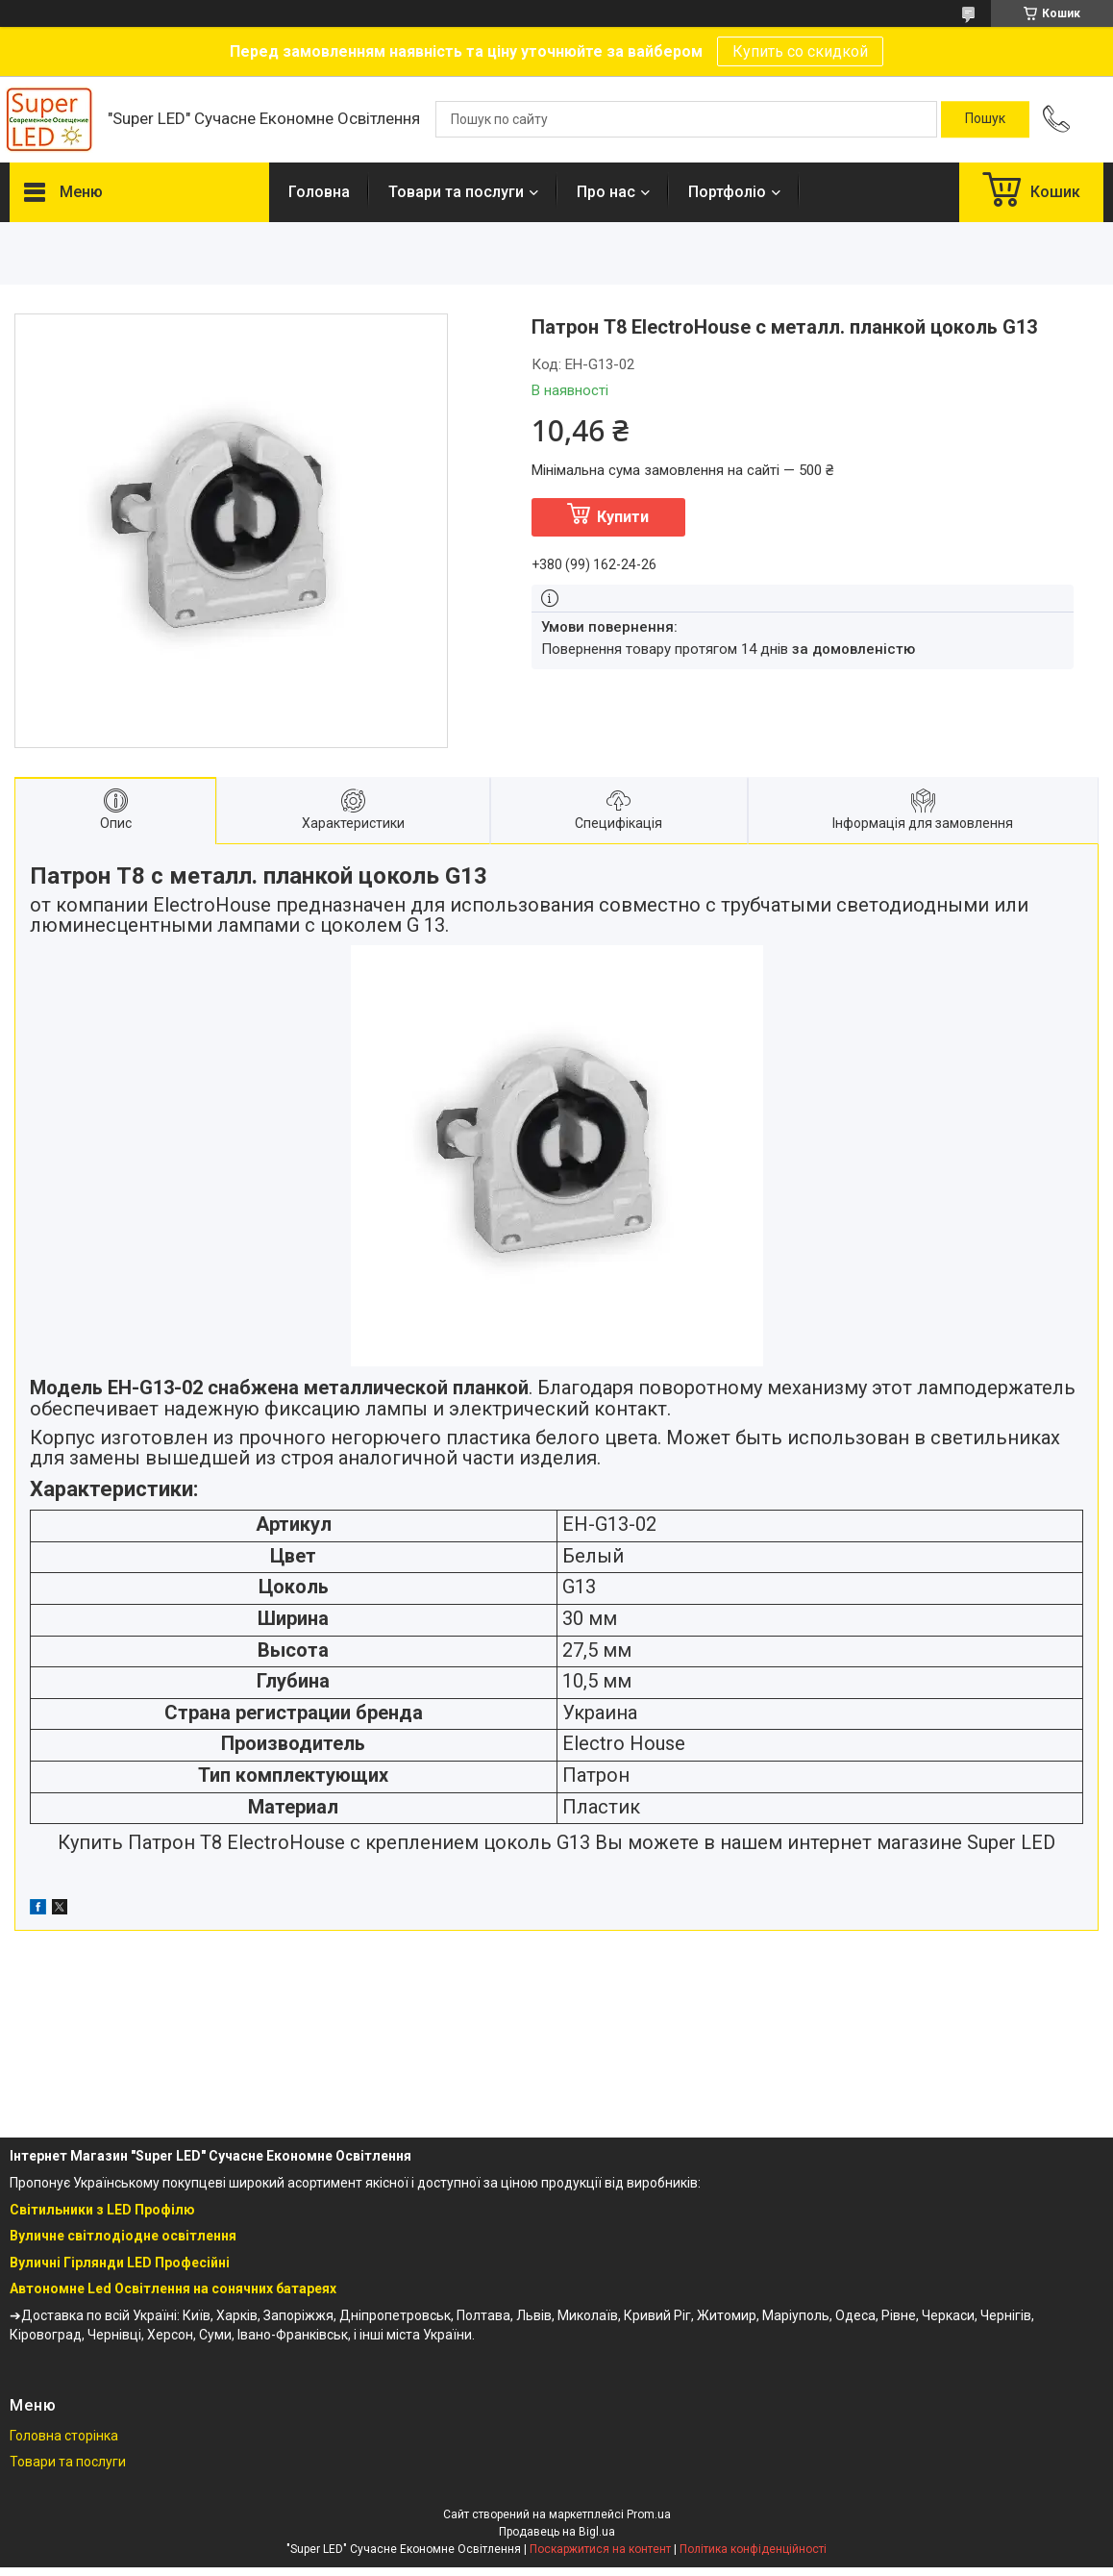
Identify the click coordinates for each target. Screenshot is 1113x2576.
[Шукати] (985, 119)
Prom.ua (649, 2514)
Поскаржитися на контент (600, 2549)
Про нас (606, 192)
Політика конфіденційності (753, 2549)
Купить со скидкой (800, 51)
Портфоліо (727, 192)
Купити (623, 517)
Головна (319, 192)
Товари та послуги (456, 192)
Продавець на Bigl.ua (557, 2531)
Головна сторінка (64, 2435)
